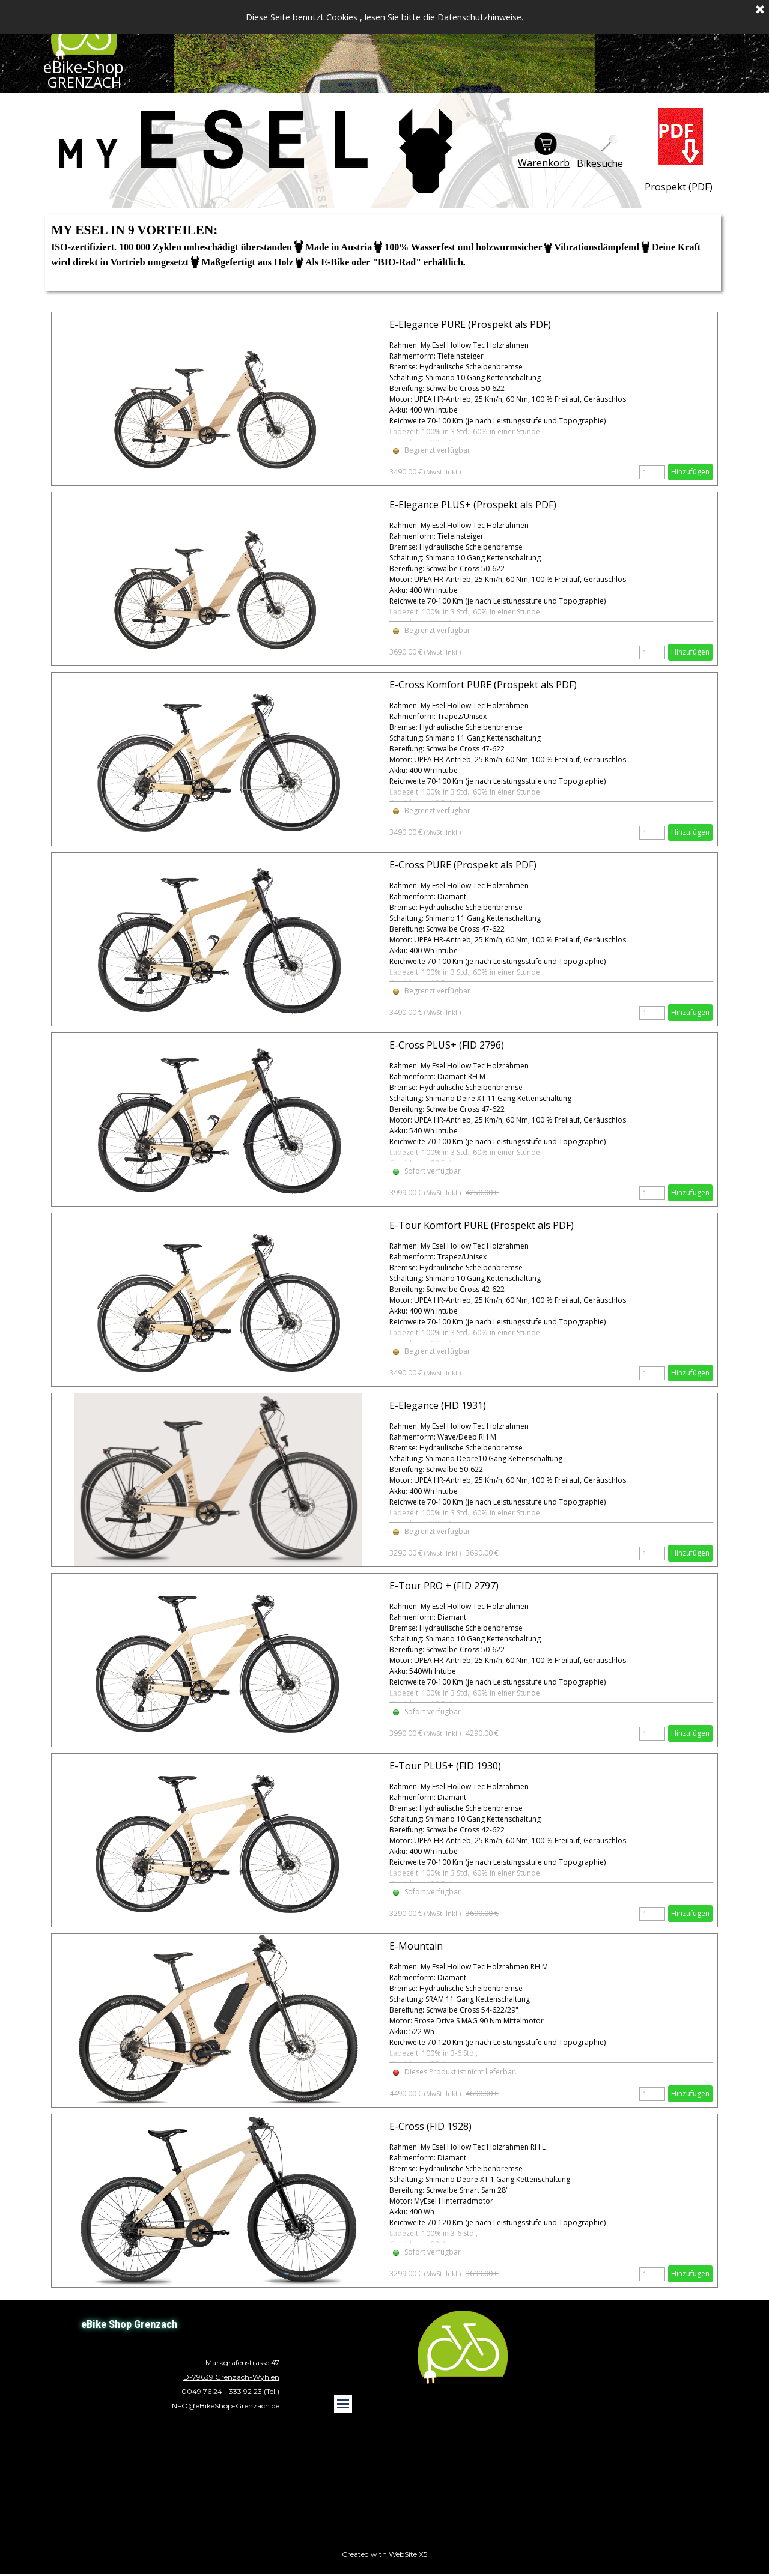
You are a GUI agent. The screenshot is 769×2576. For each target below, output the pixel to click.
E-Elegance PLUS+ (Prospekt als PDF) (472, 504)
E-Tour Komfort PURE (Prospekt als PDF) (481, 1225)
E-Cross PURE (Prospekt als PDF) (462, 864)
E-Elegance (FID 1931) (437, 1405)
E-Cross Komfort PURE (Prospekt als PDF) (483, 684)
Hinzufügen (690, 472)
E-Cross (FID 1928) (430, 2126)
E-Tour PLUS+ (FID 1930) (445, 1765)
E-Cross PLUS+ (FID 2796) (446, 1045)
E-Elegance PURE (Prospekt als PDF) (470, 324)
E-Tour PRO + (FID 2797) (444, 1585)
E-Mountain (416, 1946)
